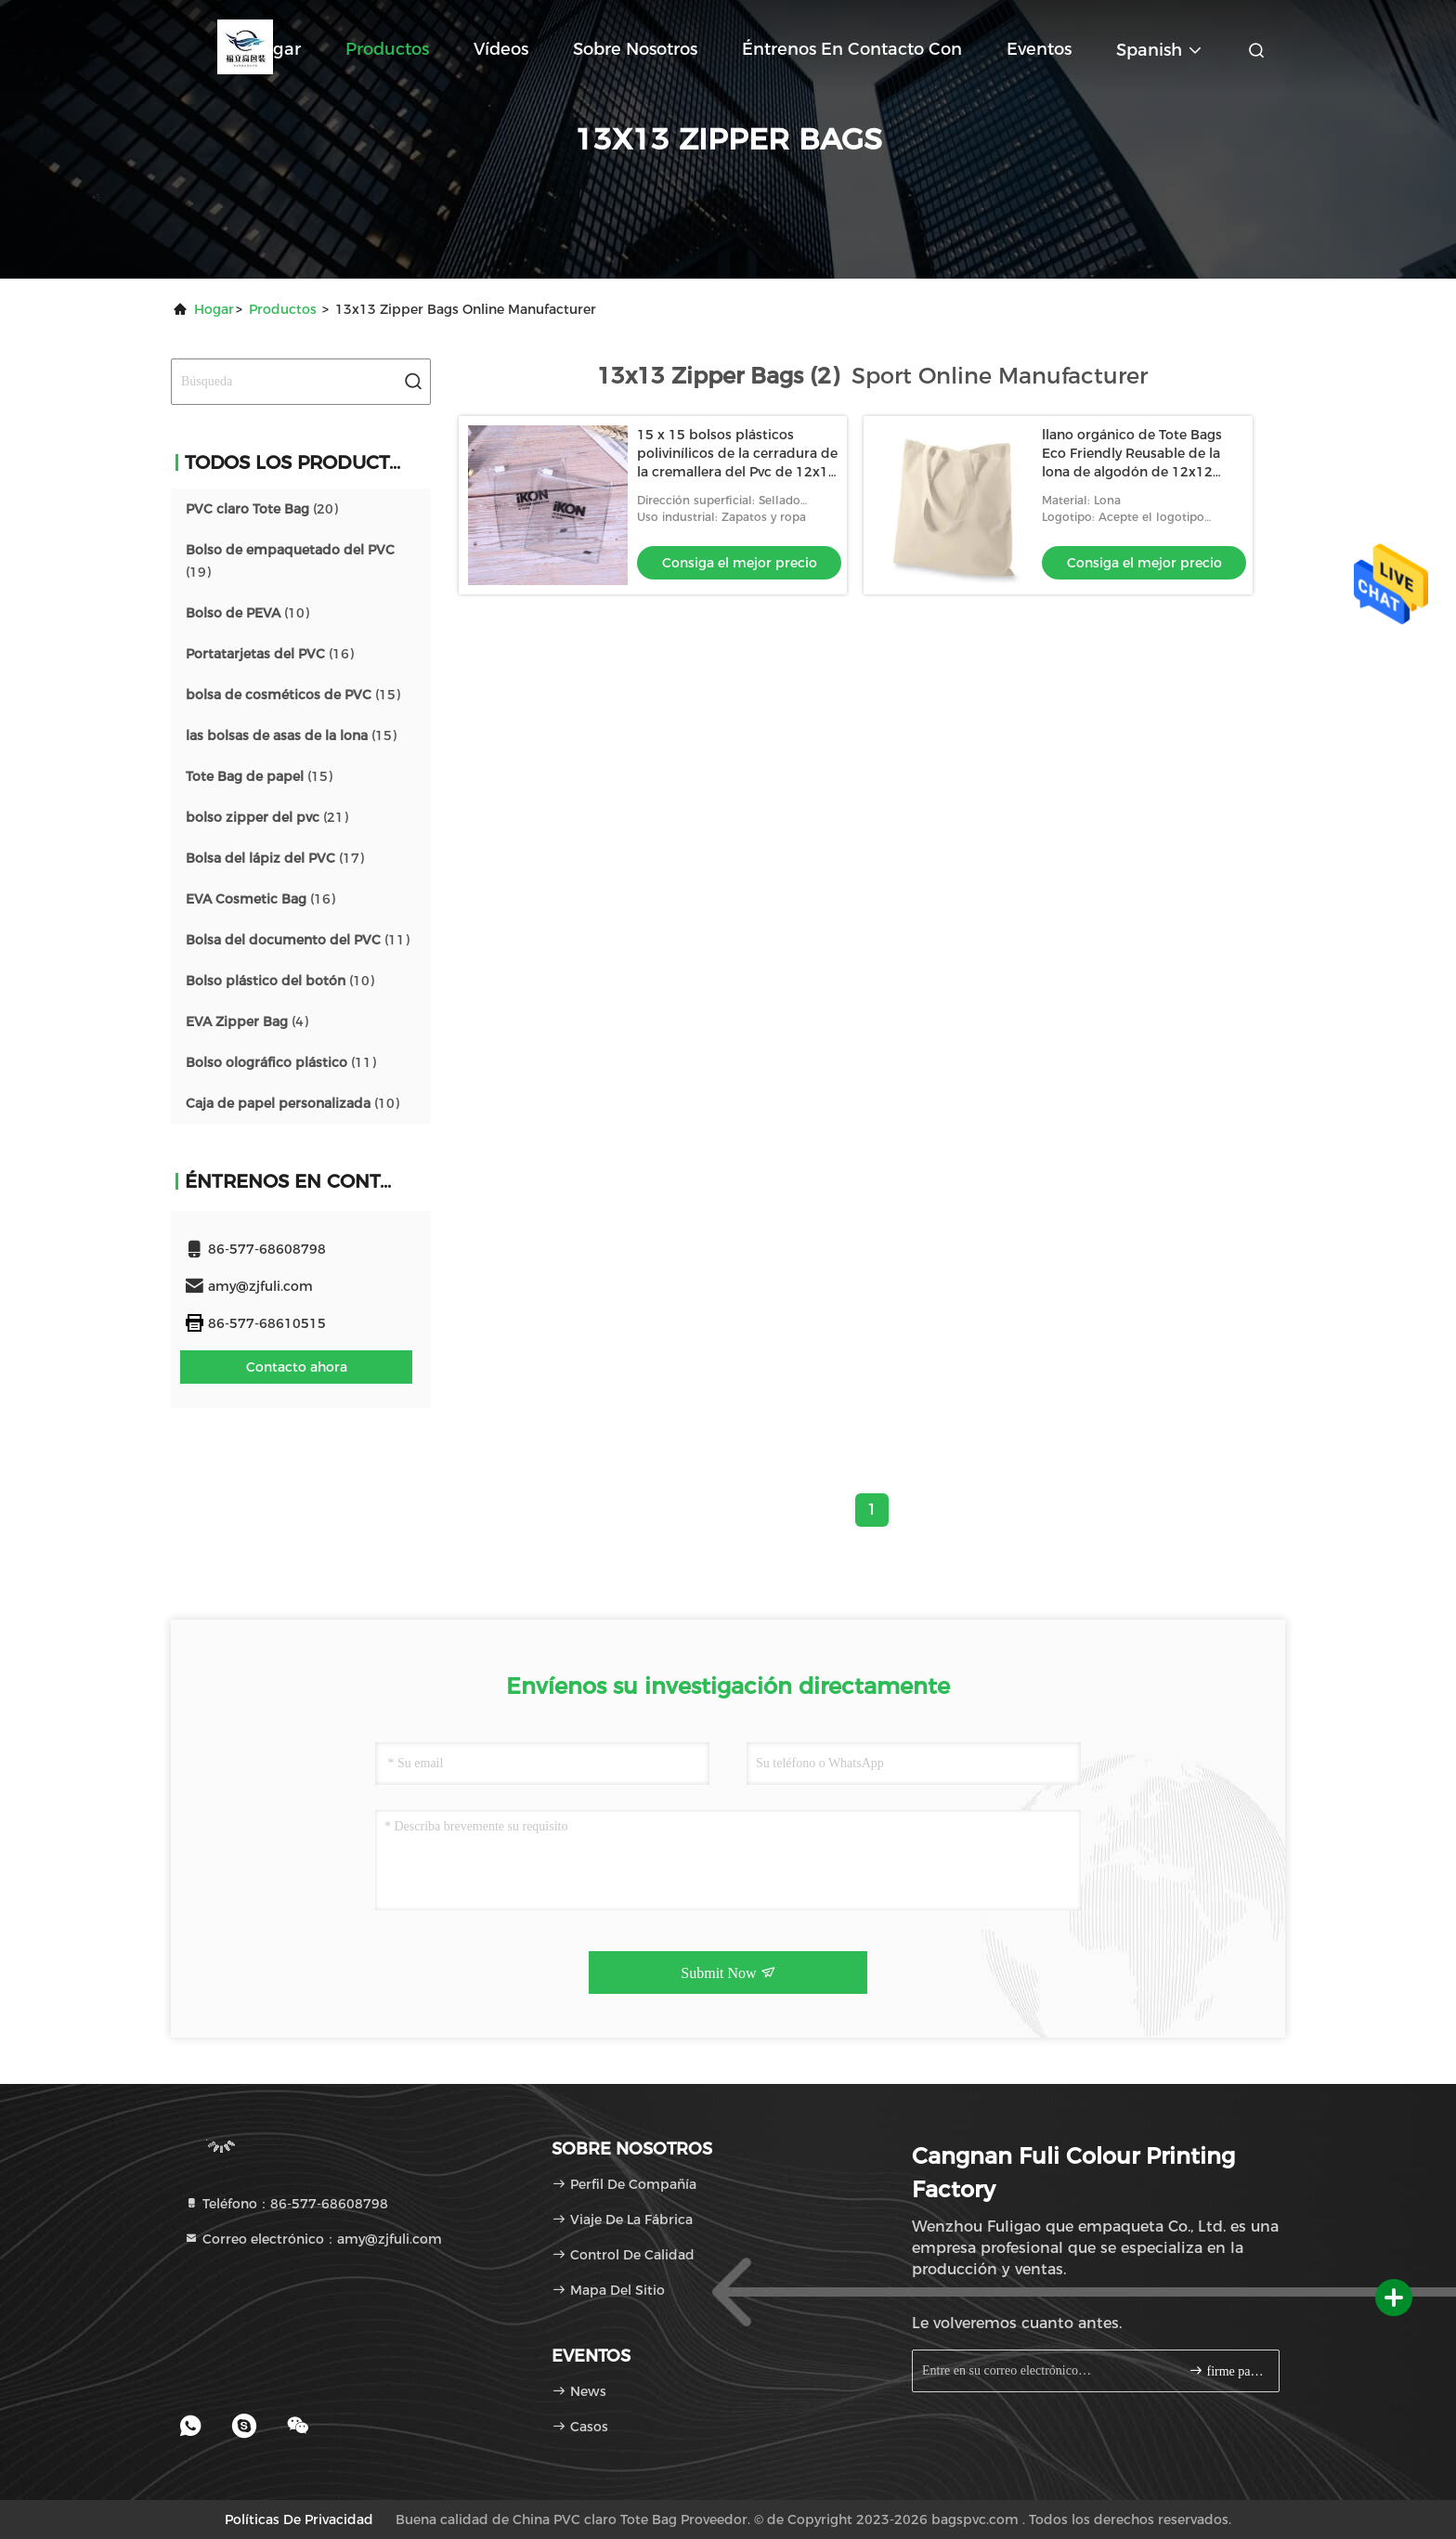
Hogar (275, 49)
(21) (267, 817)
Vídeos (501, 49)
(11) (298, 939)
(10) (247, 613)
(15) (293, 694)
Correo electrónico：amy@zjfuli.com (313, 2239)
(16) (270, 653)
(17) (275, 858)
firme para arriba (1226, 2370)
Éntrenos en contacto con (852, 49)
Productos (387, 49)
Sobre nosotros (635, 49)
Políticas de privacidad (299, 2519)
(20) (262, 509)
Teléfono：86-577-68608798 (286, 2203)
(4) (247, 1021)
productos (283, 309)
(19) (290, 560)
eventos (1039, 49)
